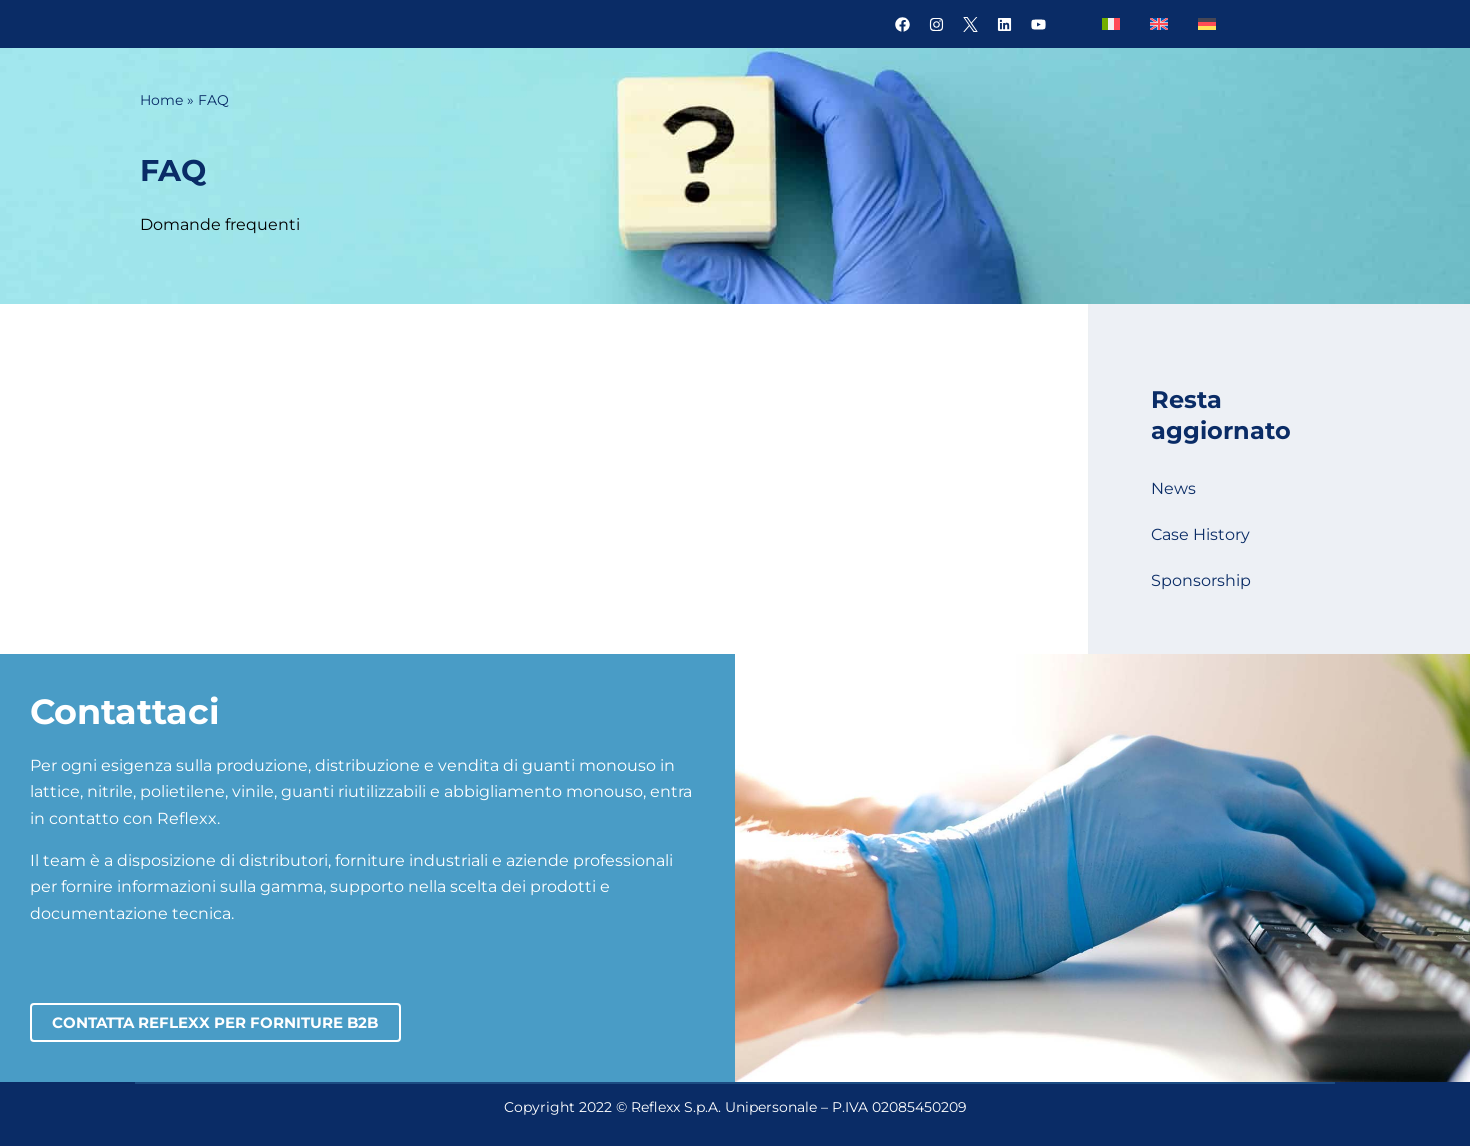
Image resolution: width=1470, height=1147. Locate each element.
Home (161, 100)
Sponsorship (1201, 580)
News (1173, 488)
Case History (1200, 534)
